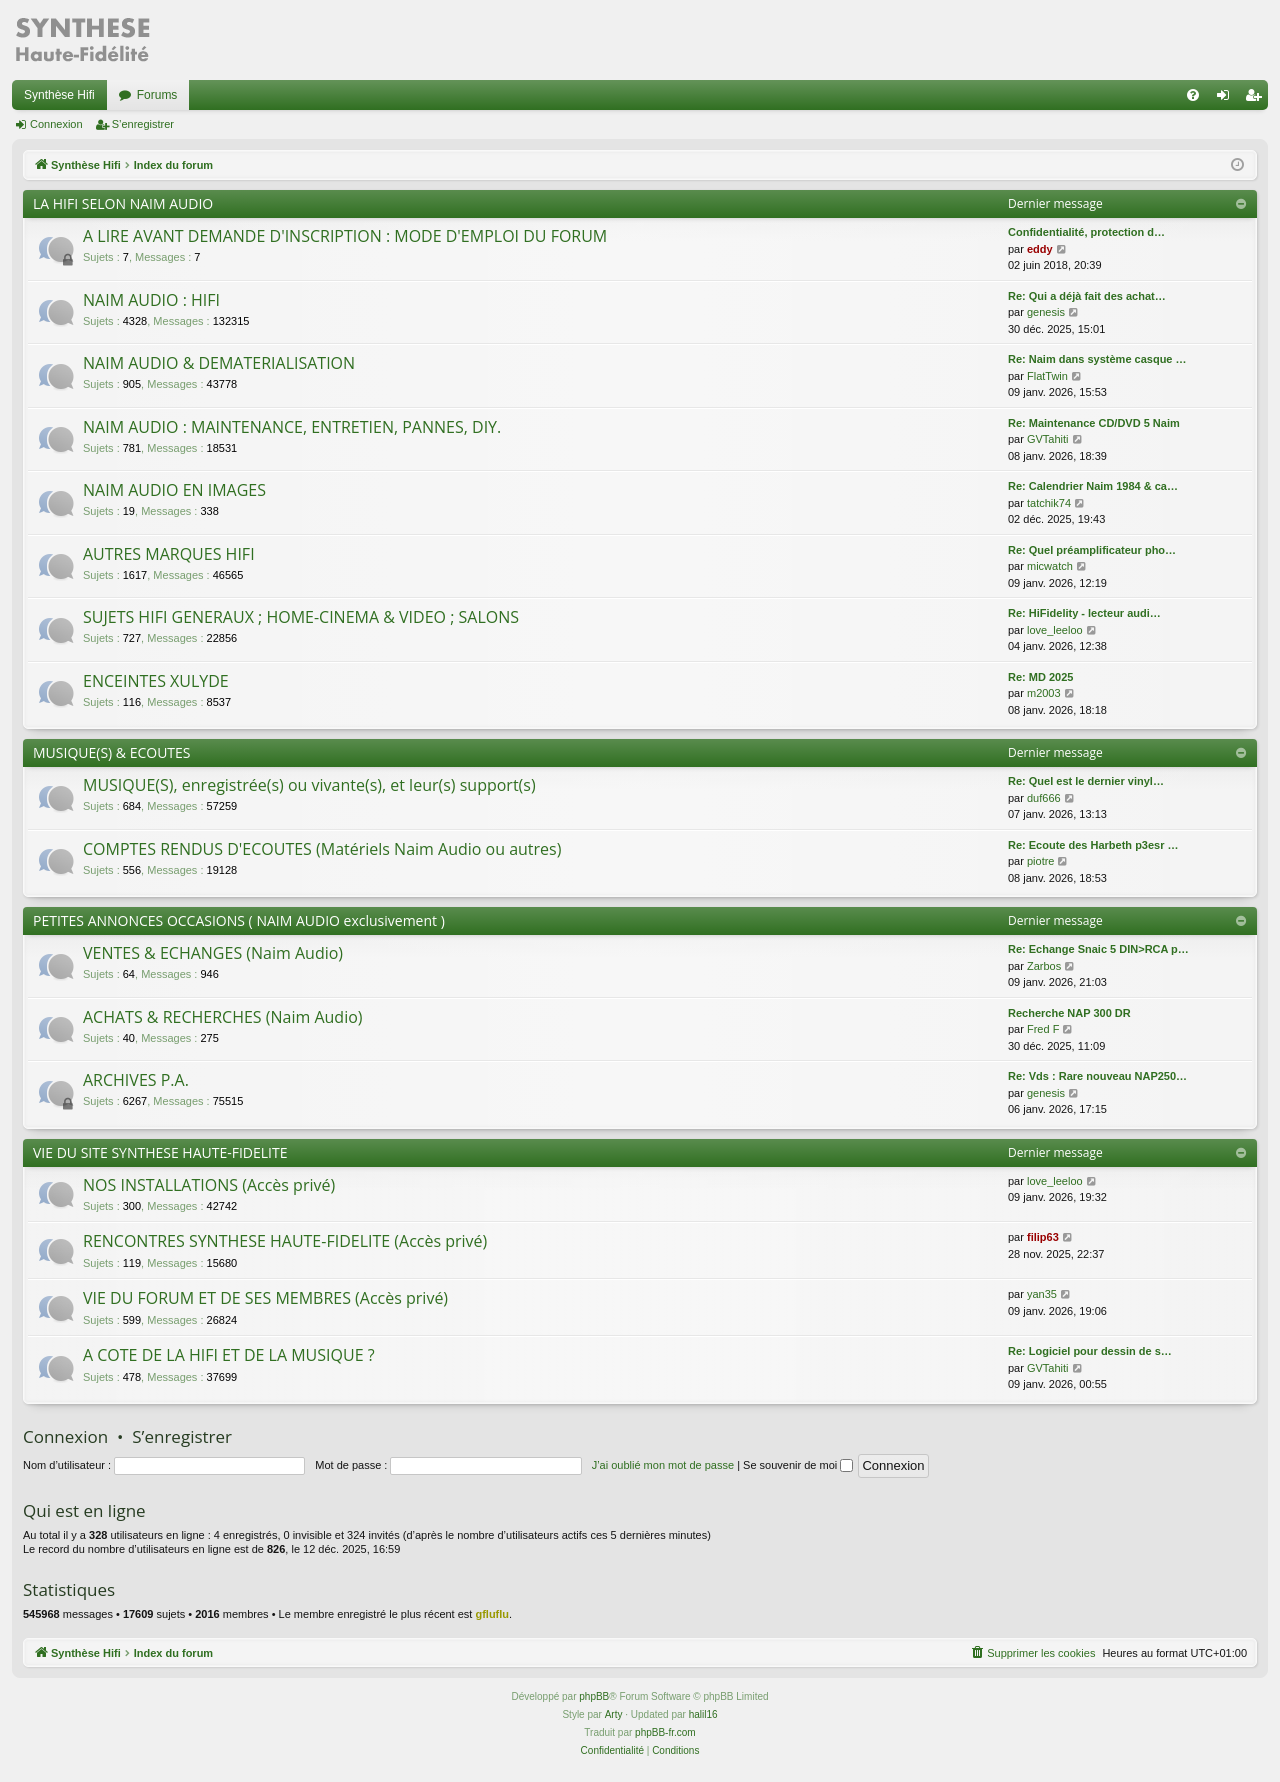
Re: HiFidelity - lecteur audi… (1084, 613)
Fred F (1043, 1029)
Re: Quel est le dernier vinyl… (1086, 781)
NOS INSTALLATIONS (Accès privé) (209, 1185)
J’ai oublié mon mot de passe (663, 1465)
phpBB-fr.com (665, 1732)
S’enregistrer (143, 124)
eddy (1040, 249)
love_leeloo (1055, 630)
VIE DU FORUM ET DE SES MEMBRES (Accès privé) (265, 1298)
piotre (1041, 861)
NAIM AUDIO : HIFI (151, 300)
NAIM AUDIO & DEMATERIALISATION (219, 363)
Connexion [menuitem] (1227, 99)
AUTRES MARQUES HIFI (169, 554)
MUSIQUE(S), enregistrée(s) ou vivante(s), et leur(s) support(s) (309, 785)
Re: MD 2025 (1040, 677)
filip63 (1043, 1237)
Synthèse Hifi (59, 95)
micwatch (1050, 566)
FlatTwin (1047, 376)
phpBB (594, 1696)
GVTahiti (1048, 439)
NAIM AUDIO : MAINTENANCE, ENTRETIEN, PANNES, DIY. (292, 427)
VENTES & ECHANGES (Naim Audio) (213, 953)
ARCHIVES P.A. (136, 1080)
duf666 (1044, 798)
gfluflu (492, 1614)
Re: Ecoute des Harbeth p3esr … (1093, 845)
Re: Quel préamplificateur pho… (1092, 550)
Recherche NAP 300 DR (1069, 1013)
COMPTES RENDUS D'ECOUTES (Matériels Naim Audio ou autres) (322, 849)
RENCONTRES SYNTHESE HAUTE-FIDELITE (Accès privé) (285, 1241)
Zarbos (1044, 966)
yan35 (1042, 1294)
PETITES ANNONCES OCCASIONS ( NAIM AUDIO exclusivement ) (239, 920)
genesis (1046, 312)
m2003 (1044, 693)
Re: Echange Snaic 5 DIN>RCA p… (1098, 949)
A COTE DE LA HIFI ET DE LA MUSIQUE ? (229, 1355)
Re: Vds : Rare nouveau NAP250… (1097, 1076)
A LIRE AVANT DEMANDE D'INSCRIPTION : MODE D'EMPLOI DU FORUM (345, 236)
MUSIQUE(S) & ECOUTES (112, 752)
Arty (614, 1714)
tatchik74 (1049, 503)
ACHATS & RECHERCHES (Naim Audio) (223, 1017)
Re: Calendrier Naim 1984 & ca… (1093, 486)
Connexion (56, 124)
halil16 (703, 1714)
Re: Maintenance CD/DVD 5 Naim (1094, 423)
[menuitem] (1193, 95)
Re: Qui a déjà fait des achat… (1087, 296)
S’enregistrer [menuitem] (1257, 99)
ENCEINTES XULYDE (156, 681)
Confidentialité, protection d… (1086, 232)
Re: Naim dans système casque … (1097, 359)
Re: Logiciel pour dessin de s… (1090, 1351)
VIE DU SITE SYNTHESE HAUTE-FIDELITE (160, 1152)
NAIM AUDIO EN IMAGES (174, 490)
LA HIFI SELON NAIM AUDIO (123, 203)
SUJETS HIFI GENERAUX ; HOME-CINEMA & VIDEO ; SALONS (301, 617)
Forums (157, 95)
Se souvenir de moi (798, 1465)
